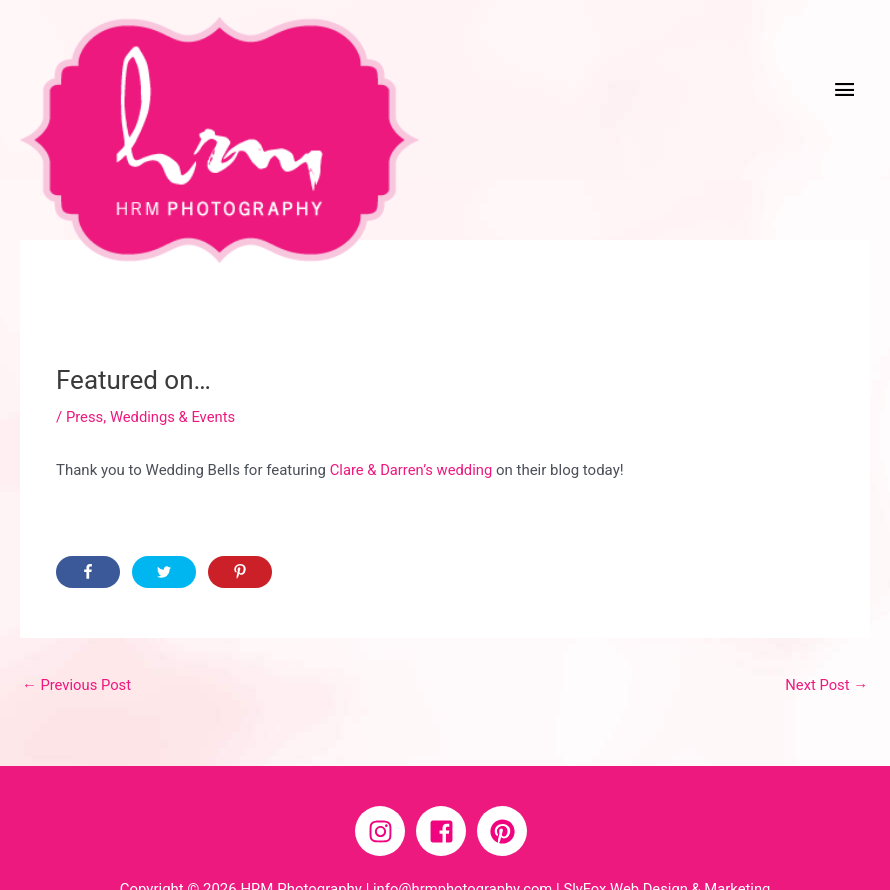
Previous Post (77, 631)
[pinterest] (506, 778)
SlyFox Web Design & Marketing (668, 835)
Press (85, 362)
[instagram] (384, 778)
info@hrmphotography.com (461, 835)
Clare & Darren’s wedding (412, 416)
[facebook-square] (445, 778)
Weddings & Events (173, 362)
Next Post (826, 631)
